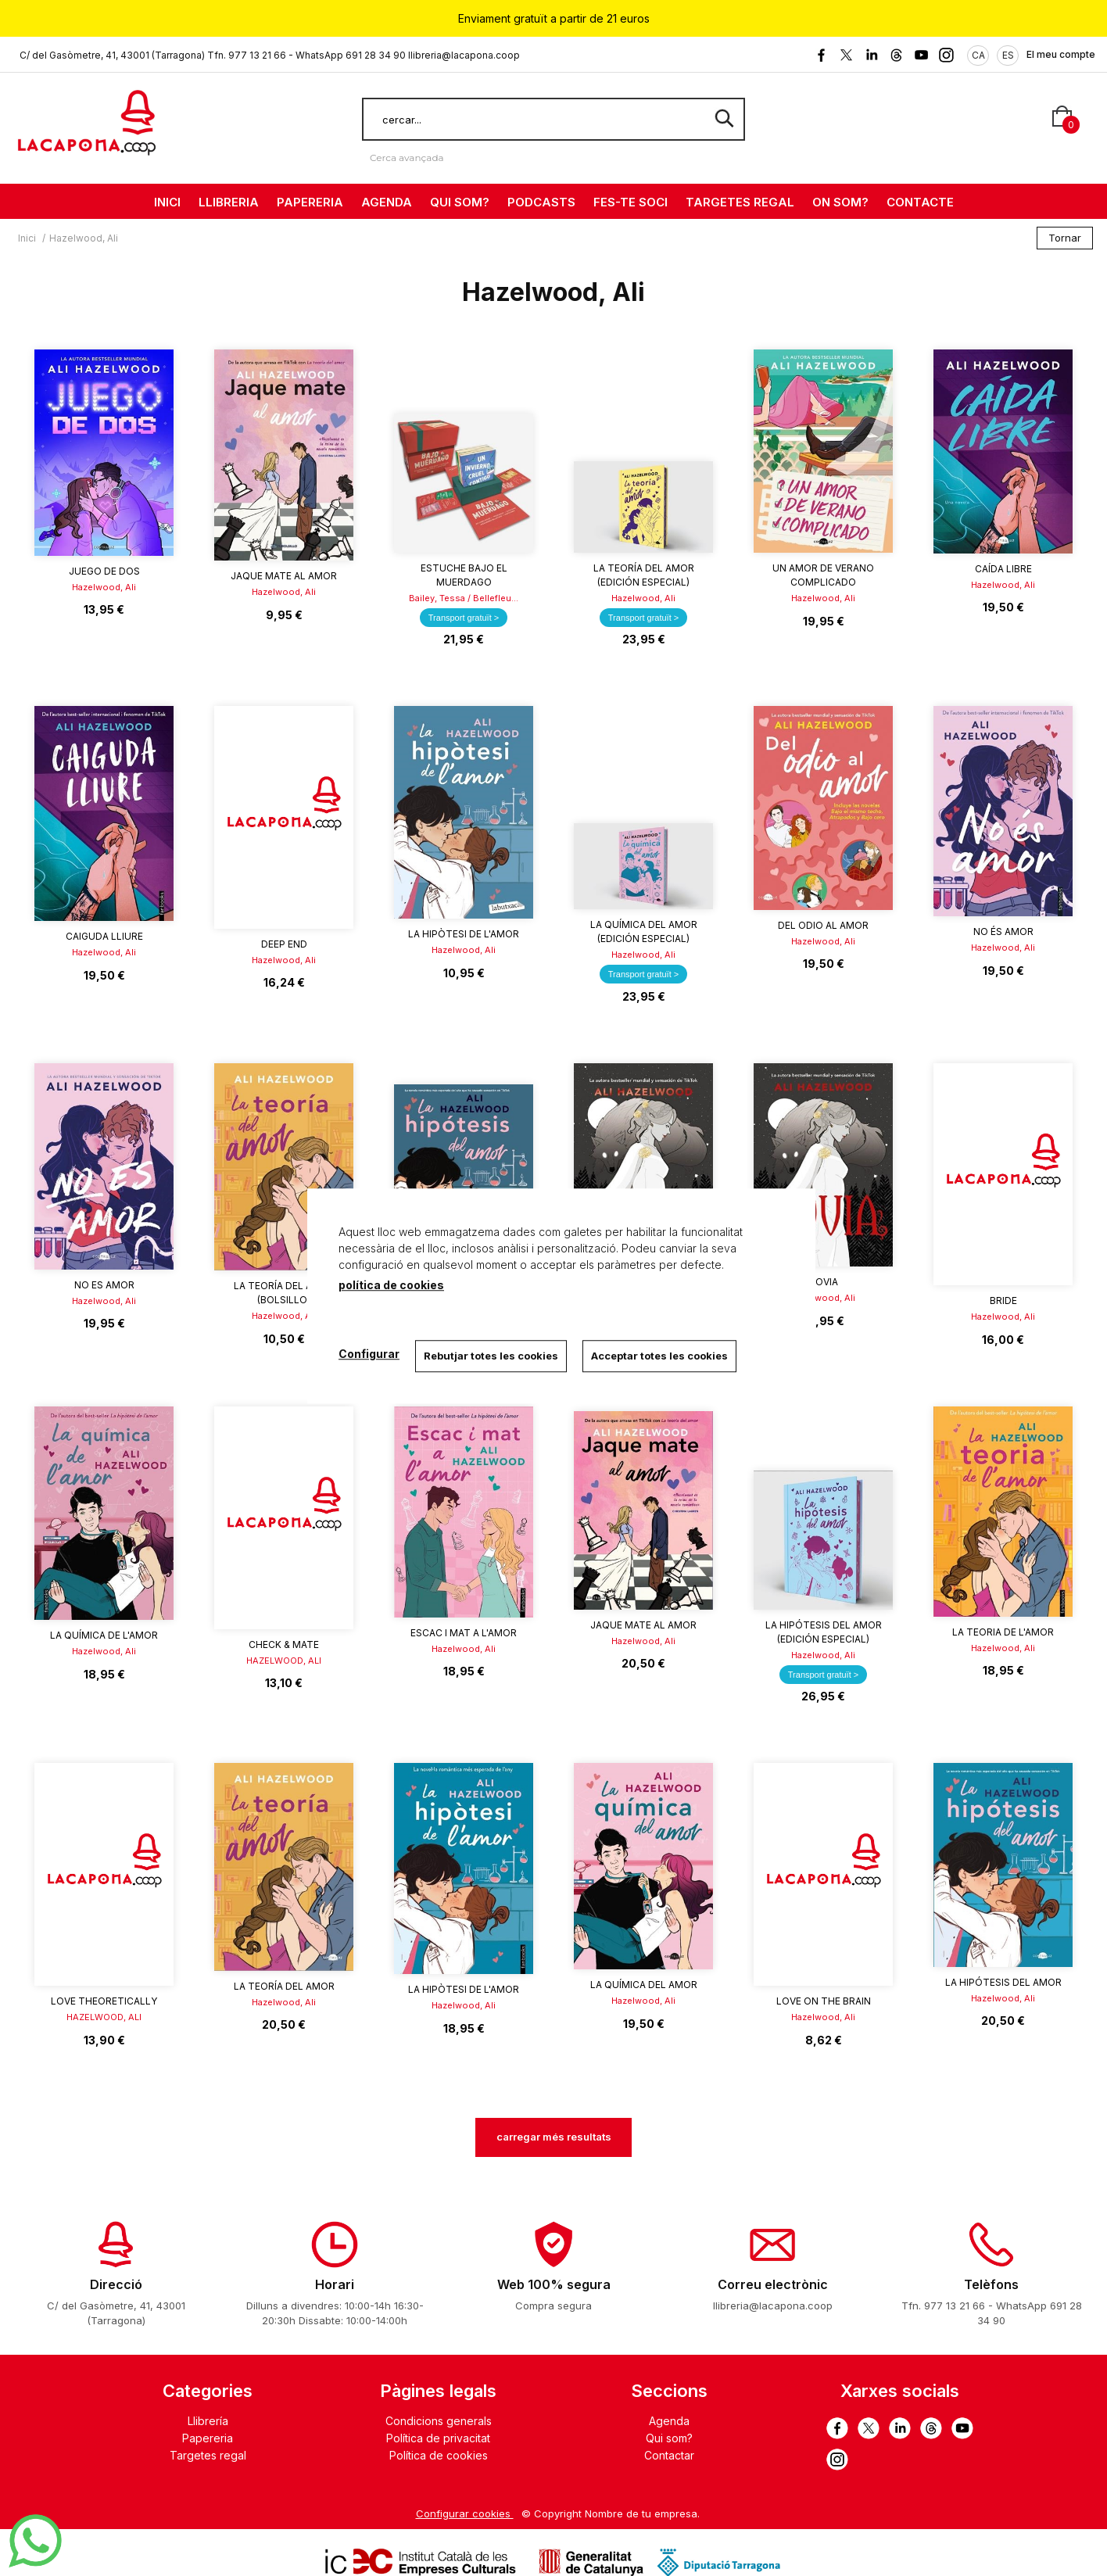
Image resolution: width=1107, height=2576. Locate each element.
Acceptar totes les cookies (659, 1355)
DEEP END (284, 944)
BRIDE (1003, 1300)
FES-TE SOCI (630, 202)
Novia (823, 1282)
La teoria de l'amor (1003, 1632)
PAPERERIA (310, 202)
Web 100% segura (554, 2284)
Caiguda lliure (104, 936)
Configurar (369, 1354)
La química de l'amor (104, 1635)
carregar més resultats (553, 2136)
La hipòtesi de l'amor (463, 934)
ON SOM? (840, 202)
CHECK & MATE (284, 1644)
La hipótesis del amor (1003, 1982)
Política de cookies (438, 2455)
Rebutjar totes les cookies (491, 1355)
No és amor (1003, 931)
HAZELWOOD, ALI (283, 1660)
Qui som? (669, 2438)
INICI (167, 202)
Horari (334, 2284)
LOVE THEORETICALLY (104, 2001)
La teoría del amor (284, 1986)
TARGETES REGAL (740, 202)
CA (978, 55)
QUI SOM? (459, 202)
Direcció (116, 2284)
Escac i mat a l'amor (463, 1633)
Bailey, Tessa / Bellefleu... (463, 598)
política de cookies (391, 1285)
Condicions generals (438, 2420)
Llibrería (208, 2420)
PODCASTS (541, 202)
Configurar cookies (465, 2513)
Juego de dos (104, 571)
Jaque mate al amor (284, 576)
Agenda (669, 2420)
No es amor (104, 1285)
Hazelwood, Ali (104, 587)
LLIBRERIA (229, 202)
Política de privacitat (438, 2438)
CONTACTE (920, 202)
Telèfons (991, 2284)
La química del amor (643, 1984)
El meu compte (1060, 54)
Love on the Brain (823, 2001)
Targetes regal (208, 2455)
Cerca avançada (407, 157)
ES (1008, 55)
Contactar (669, 2455)
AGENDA (386, 202)
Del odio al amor (823, 925)
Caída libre (1003, 569)
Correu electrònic (773, 2284)
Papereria (207, 2438)
